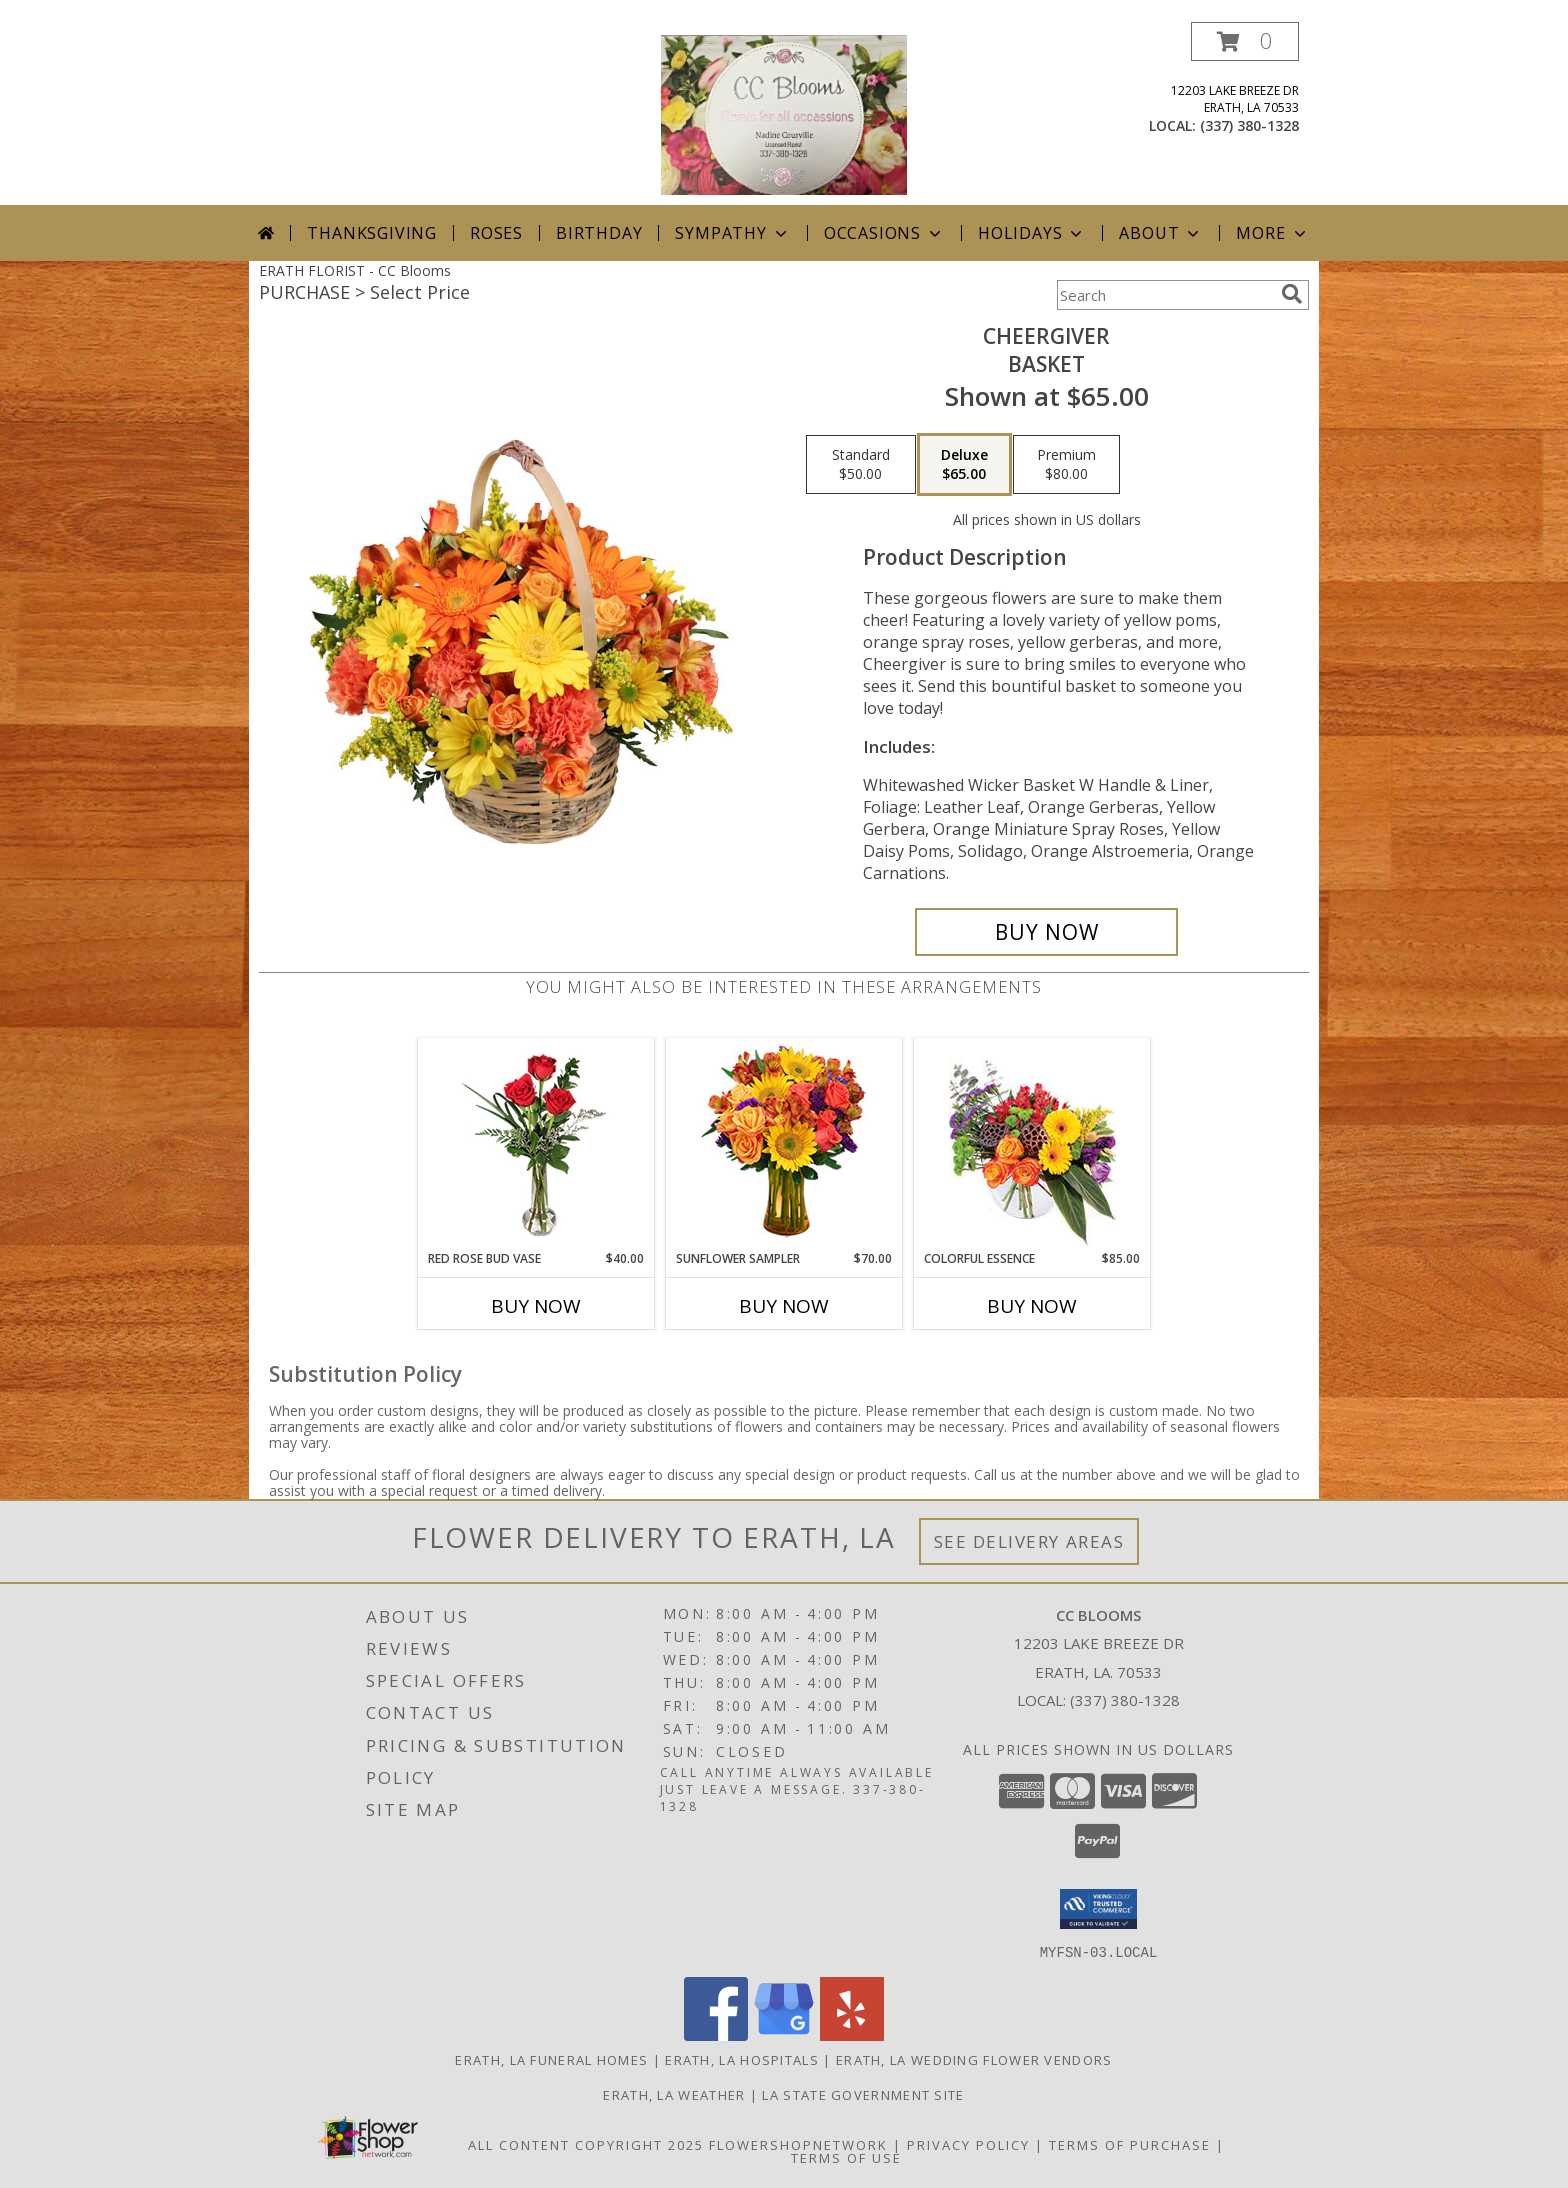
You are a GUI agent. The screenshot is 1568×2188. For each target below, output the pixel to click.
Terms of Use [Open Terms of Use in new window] (846, 2157)
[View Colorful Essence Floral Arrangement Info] (1032, 1144)
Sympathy (732, 233)
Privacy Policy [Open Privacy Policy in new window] (968, 2144)
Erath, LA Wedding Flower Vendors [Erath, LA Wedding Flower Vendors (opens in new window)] (974, 2059)
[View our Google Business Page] (784, 2034)
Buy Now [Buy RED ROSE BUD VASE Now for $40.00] (536, 1306)
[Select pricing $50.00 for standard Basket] (861, 465)
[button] (1245, 41)
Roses (496, 233)
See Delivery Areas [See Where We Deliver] (1029, 1541)
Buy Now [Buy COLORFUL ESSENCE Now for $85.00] (1032, 1306)
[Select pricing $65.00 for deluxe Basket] (964, 465)
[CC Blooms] (783, 113)
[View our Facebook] (716, 2034)
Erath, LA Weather (674, 2094)
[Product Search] (1165, 295)
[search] (1292, 294)
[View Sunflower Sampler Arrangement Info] (784, 1144)
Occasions (884, 233)
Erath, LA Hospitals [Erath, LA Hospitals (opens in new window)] (742, 2059)
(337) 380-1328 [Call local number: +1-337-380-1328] (1249, 125)
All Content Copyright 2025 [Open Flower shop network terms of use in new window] (586, 2144)
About (1161, 233)
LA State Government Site (863, 2094)
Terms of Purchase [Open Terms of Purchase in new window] (1130, 2144)
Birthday (599, 233)
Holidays (1032, 233)
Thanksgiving (372, 233)
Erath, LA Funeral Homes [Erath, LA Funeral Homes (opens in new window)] (551, 2059)
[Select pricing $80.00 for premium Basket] (1066, 465)
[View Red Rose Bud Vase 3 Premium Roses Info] (536, 1144)
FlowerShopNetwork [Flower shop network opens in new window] (798, 2144)
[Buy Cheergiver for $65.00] (1046, 932)
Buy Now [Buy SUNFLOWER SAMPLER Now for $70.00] (784, 1306)
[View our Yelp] (852, 2034)
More (1272, 233)
